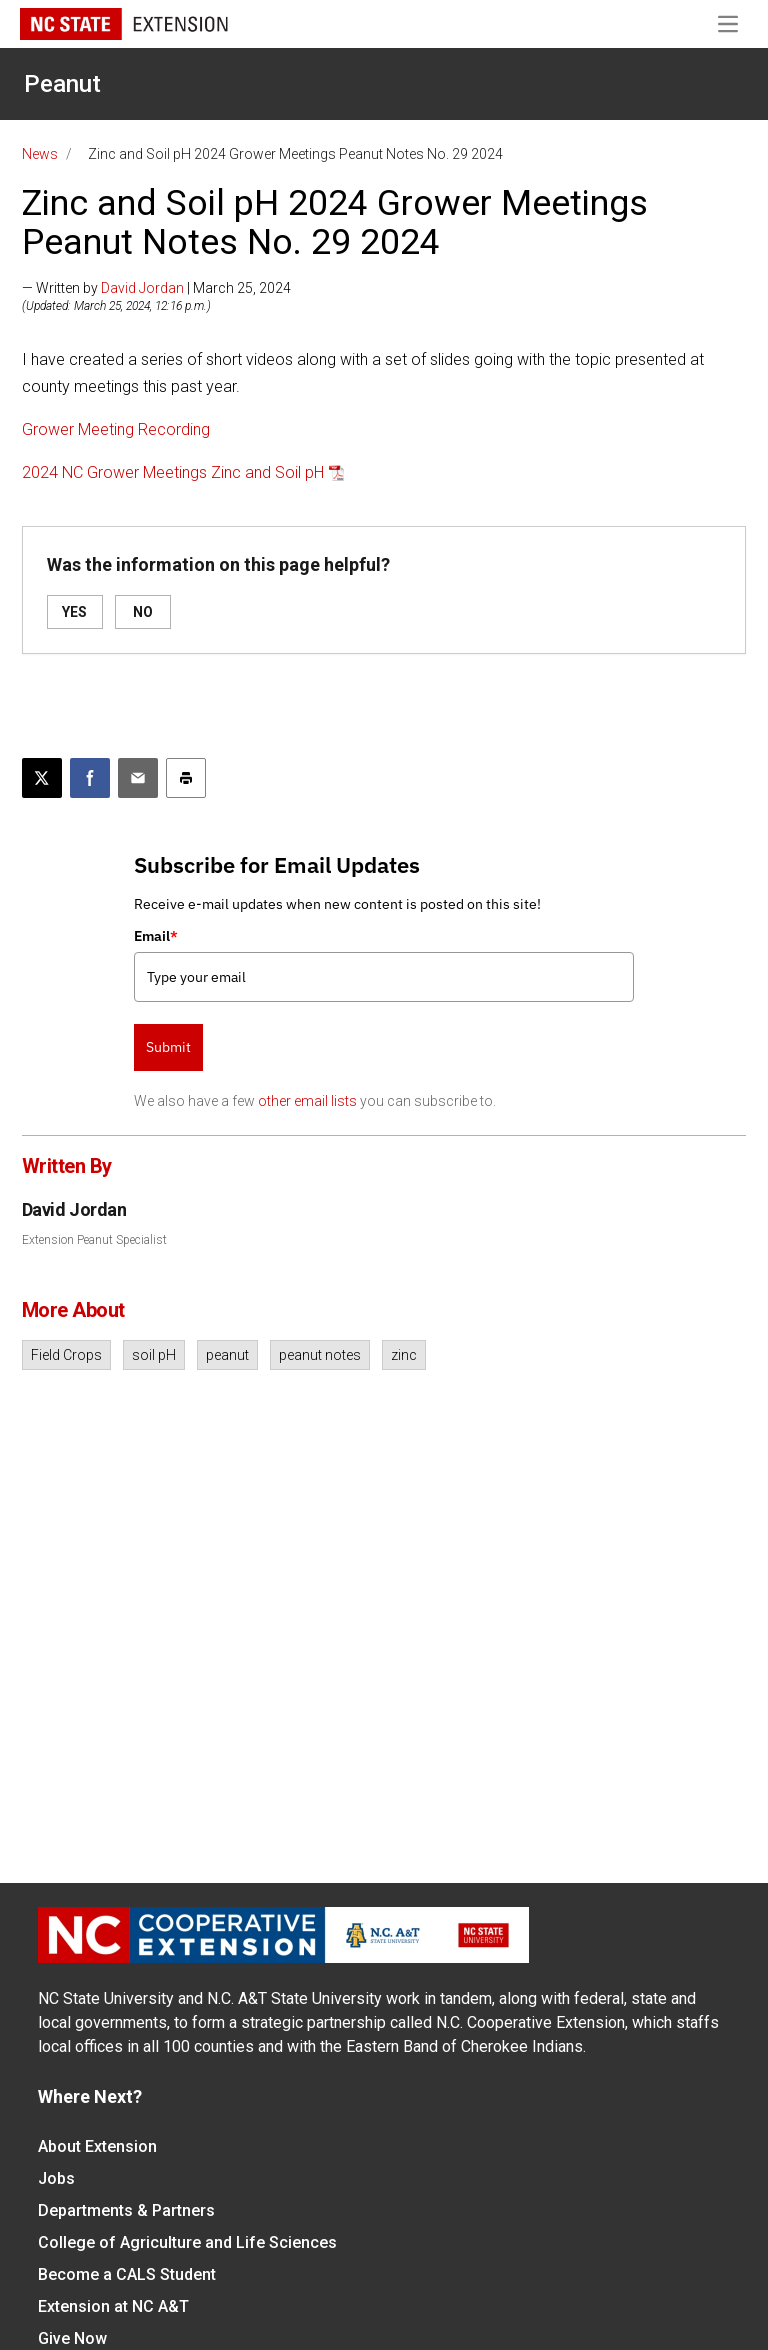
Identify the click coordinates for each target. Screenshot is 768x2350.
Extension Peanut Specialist (94, 1240)
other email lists (307, 1101)
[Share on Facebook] (90, 778)
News (40, 154)
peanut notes (320, 1355)
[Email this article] (138, 778)
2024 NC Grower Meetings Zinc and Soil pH (173, 472)
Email (156, 936)
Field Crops (66, 1355)
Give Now (72, 2338)
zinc (404, 1355)
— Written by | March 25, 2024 (156, 288)
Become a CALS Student (127, 2274)
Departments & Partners (126, 2210)
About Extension (97, 2146)
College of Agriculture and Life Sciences (187, 2242)
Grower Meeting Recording (116, 429)
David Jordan (142, 288)
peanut (227, 1355)
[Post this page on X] (42, 778)
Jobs (56, 2178)
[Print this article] (186, 778)
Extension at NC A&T (113, 2306)
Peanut (62, 84)
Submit (168, 1047)
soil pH (154, 1355)
